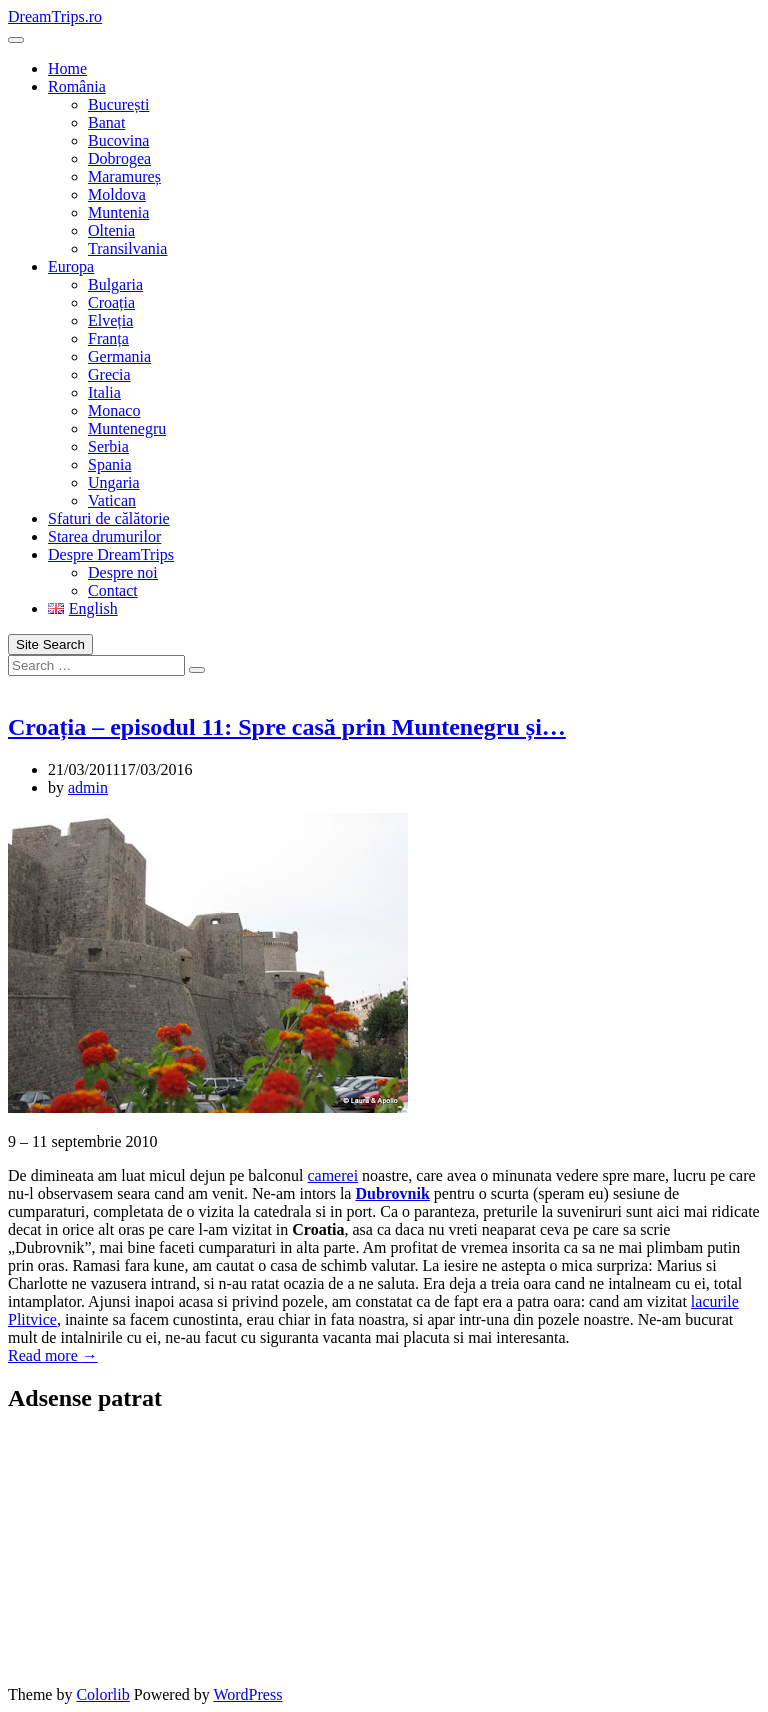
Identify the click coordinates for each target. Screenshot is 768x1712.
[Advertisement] (133, 1557)
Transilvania (127, 248)
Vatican (112, 500)
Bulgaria (115, 284)
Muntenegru (127, 428)
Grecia (109, 374)
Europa (71, 266)
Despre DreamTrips (111, 554)
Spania (110, 464)
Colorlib (102, 1694)
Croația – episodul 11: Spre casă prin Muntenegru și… (287, 727)
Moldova (117, 194)
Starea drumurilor (104, 536)
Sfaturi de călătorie (109, 518)
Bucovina (118, 140)
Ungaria (114, 482)
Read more (53, 1355)
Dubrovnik (392, 1193)
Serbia (108, 446)
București (118, 104)
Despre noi (123, 572)
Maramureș (124, 176)
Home (67, 68)
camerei (332, 1175)
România (77, 86)
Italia (104, 392)
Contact (113, 590)
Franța (108, 338)
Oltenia (111, 230)
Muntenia (118, 212)
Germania (119, 356)
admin (88, 787)
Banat (106, 122)
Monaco (114, 410)
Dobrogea (119, 158)
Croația (111, 302)
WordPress (247, 1694)
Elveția (110, 320)
